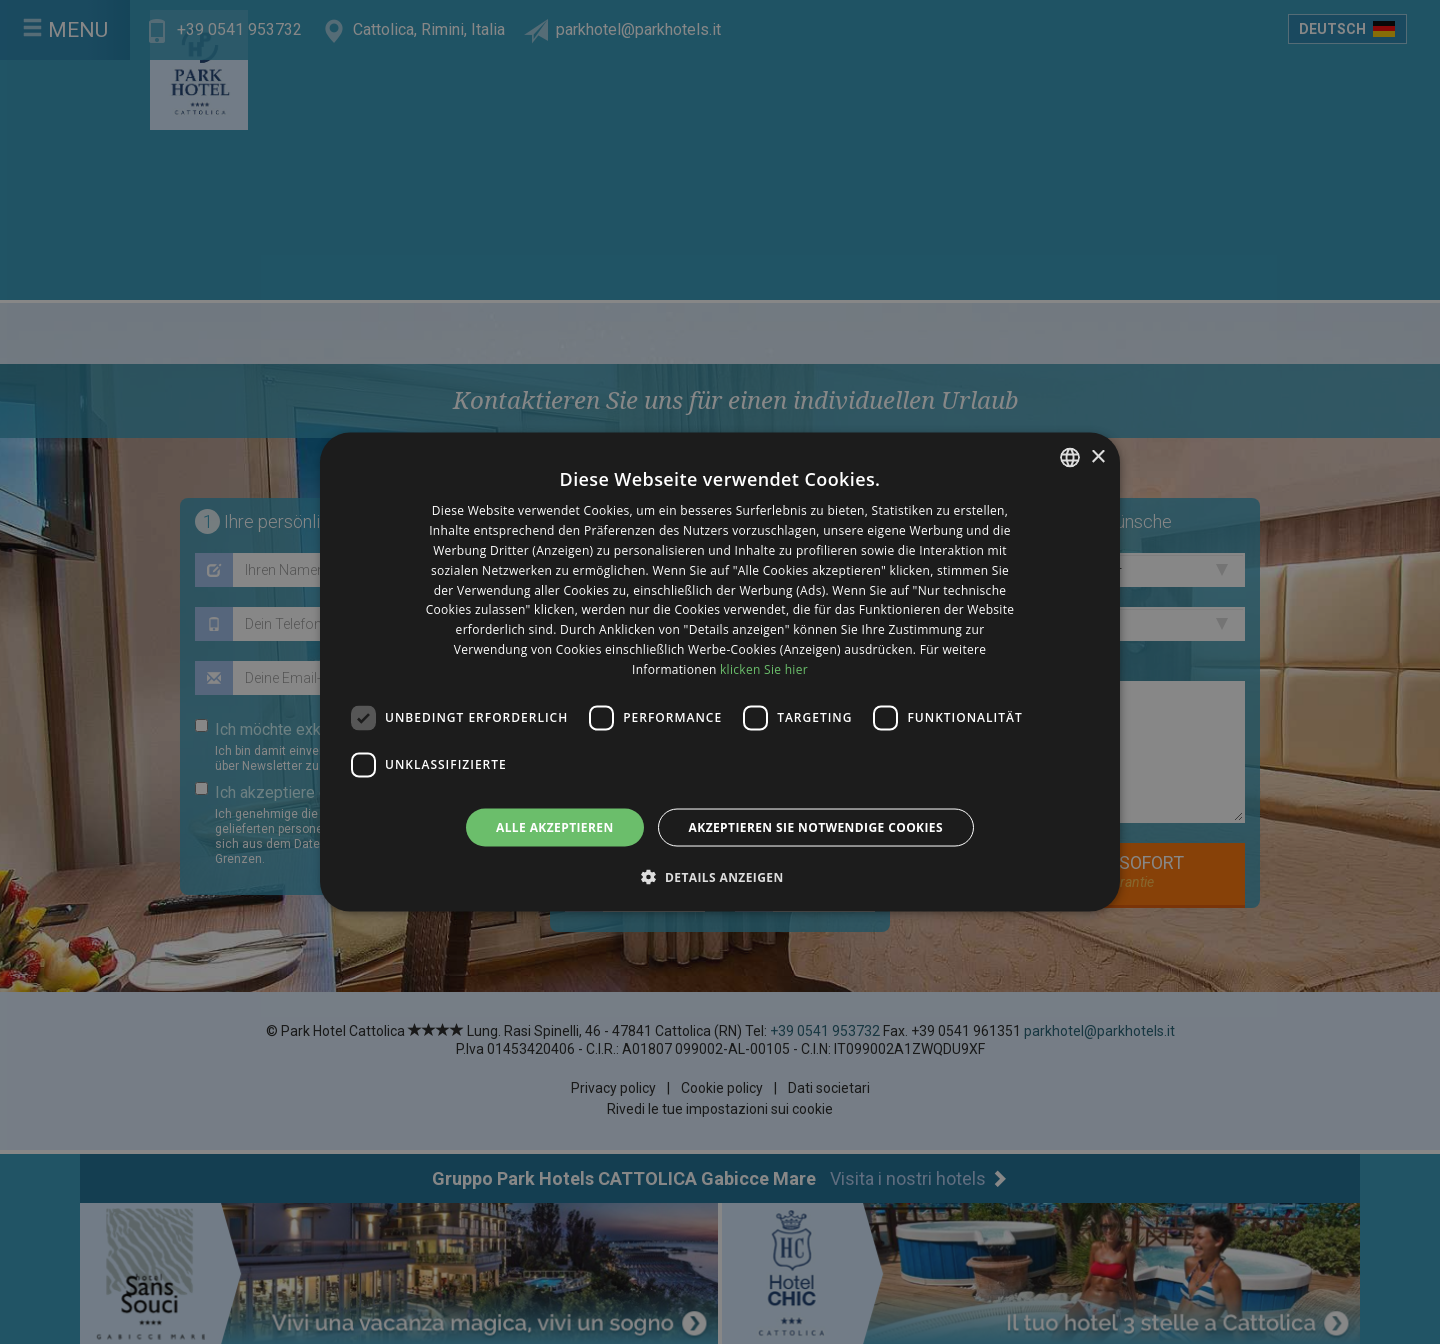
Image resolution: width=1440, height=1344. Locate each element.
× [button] (1097, 456)
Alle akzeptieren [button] (555, 826)
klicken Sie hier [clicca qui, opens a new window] (764, 668)
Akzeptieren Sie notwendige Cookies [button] (816, 826)
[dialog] (720, 672)
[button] (719, 876)
